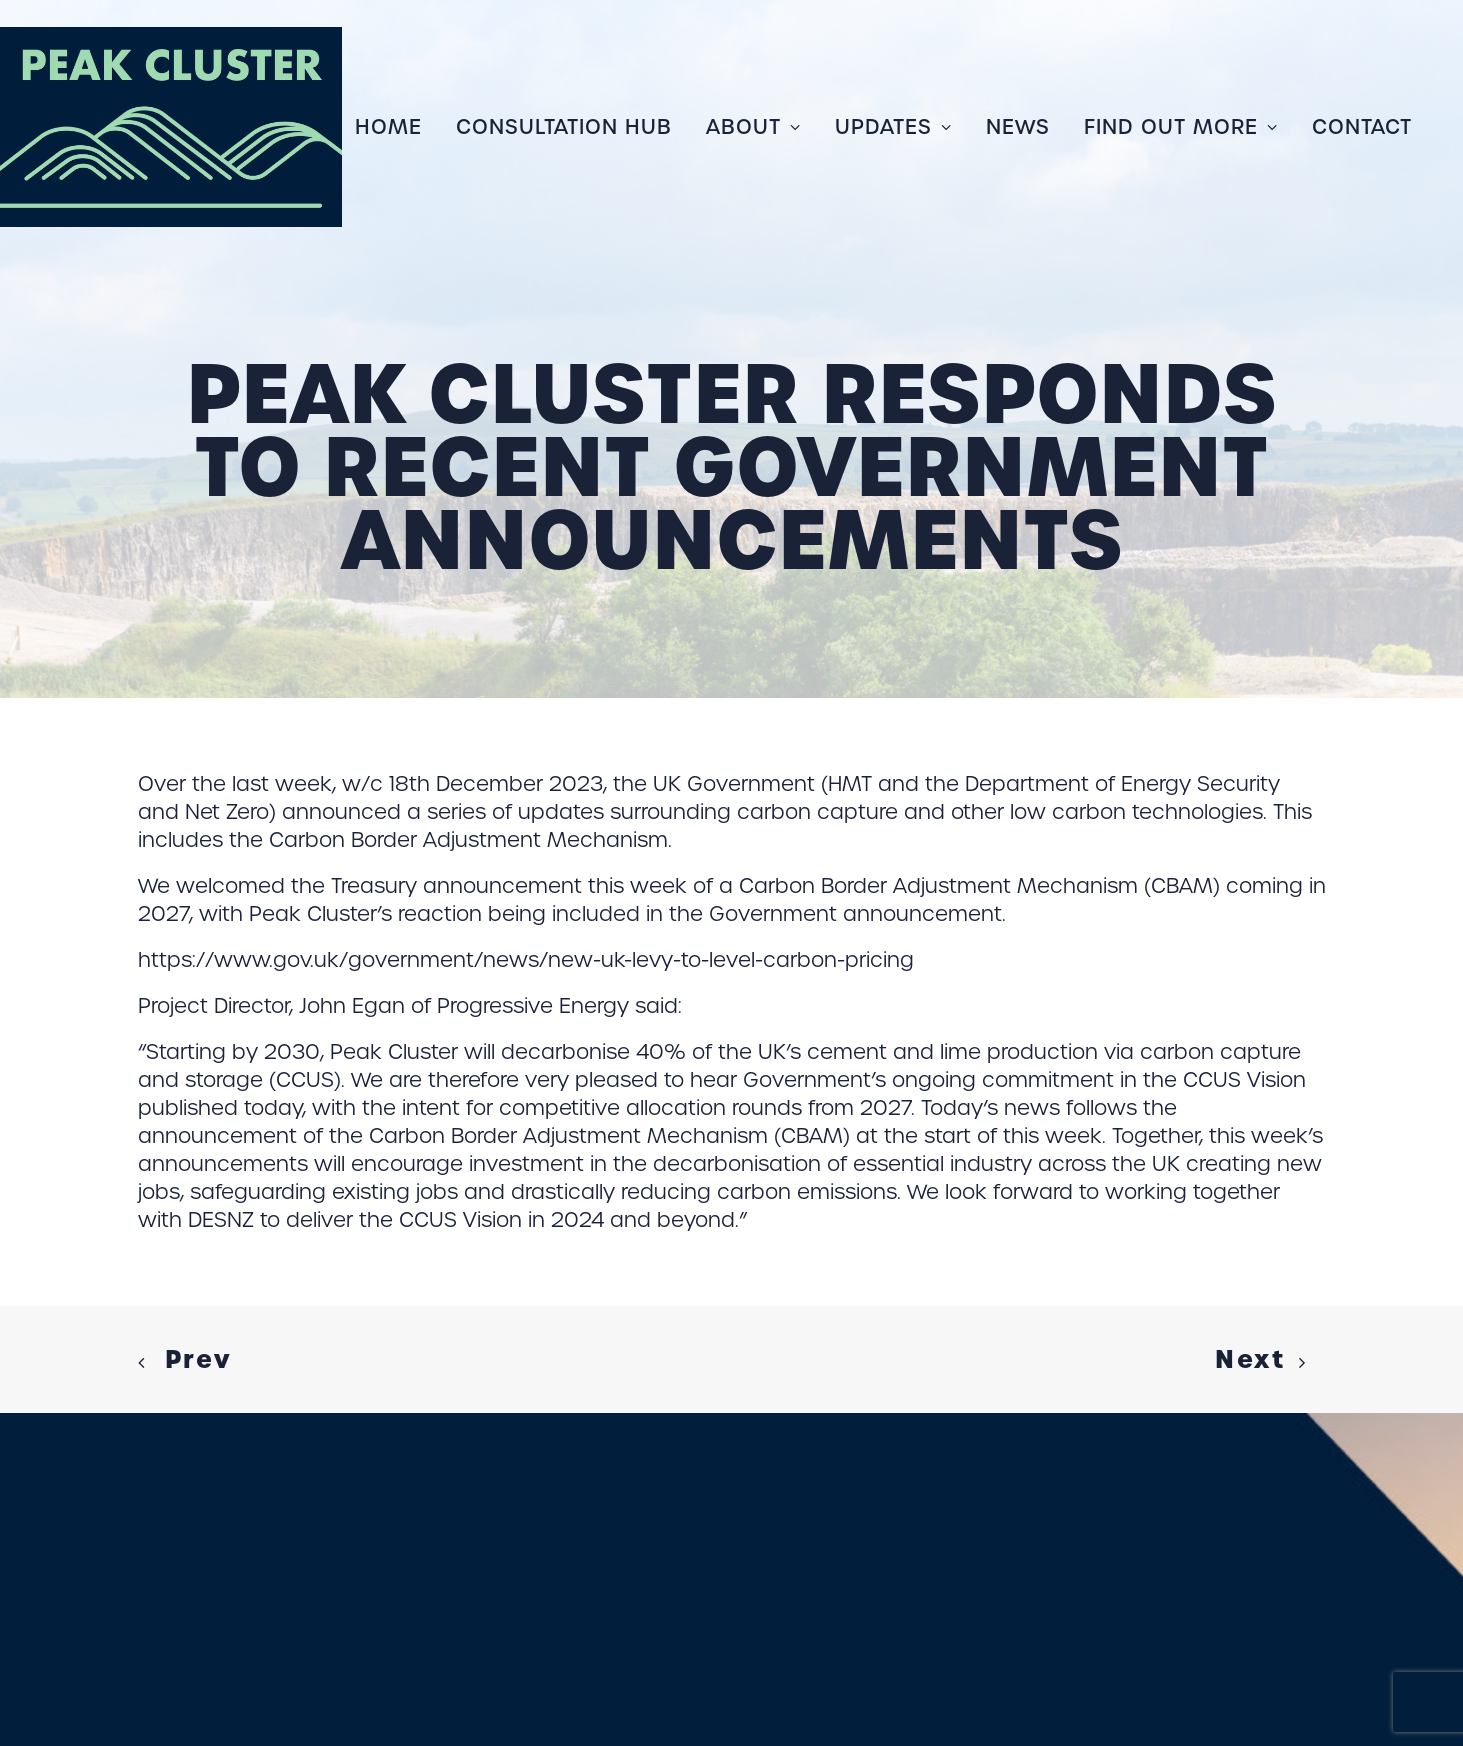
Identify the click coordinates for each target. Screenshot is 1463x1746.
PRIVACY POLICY (255, 1616)
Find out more (1181, 127)
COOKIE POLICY (101, 1616)
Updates (893, 127)
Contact (1362, 127)
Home (388, 127)
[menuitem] (395, 127)
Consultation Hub (564, 127)
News (1018, 127)
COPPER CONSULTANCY (493, 1656)
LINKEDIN (382, 1616)
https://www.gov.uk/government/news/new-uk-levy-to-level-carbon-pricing (526, 873)
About (753, 127)
